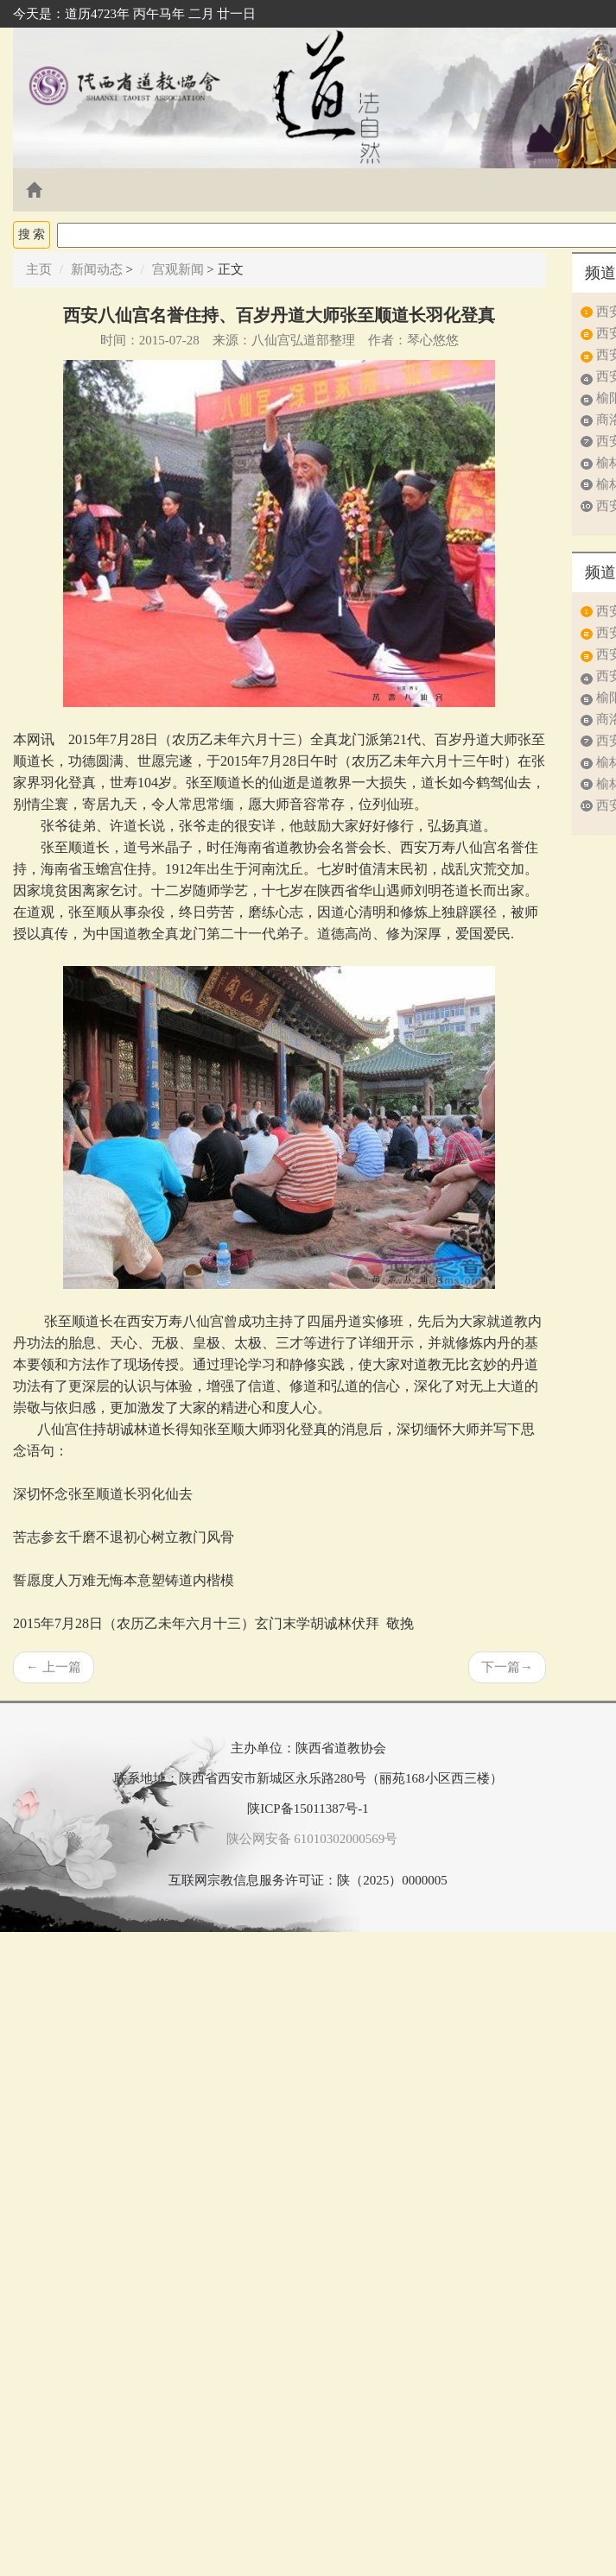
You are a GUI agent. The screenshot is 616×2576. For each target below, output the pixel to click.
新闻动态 (97, 269)
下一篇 (507, 1667)
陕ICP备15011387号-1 (307, 1808)
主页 (39, 269)
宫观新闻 (178, 269)
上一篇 (53, 1667)
